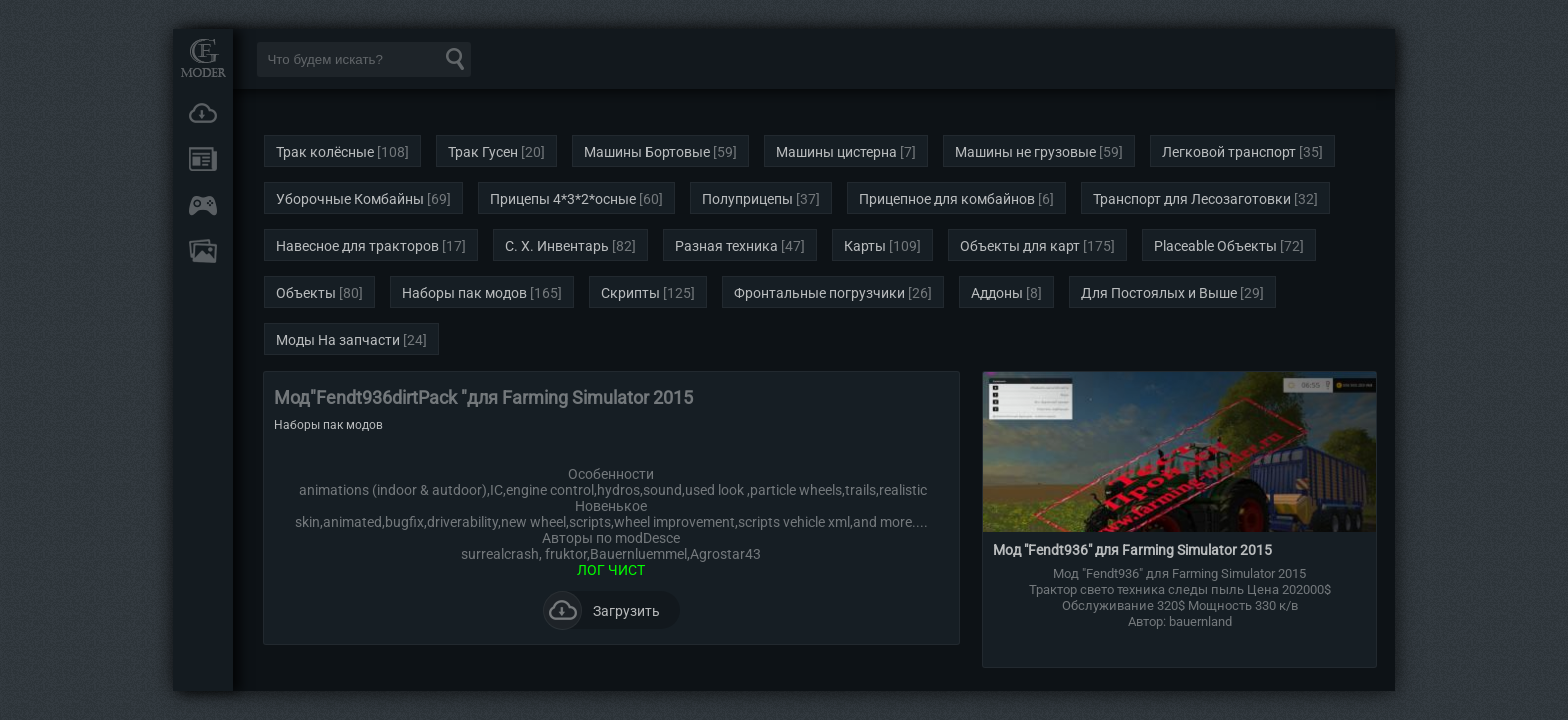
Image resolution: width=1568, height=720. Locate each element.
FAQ (203, 251)
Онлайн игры (203, 205)
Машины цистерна (836, 152)
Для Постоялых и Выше (1159, 293)
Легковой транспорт (1229, 152)
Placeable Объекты (1215, 246)
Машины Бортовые (647, 152)
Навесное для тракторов (357, 246)
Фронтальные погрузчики (819, 293)
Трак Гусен (483, 152)
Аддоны (997, 293)
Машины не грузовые (1025, 152)
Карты (865, 246)
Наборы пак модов (464, 293)
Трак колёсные (325, 152)
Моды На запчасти (338, 340)
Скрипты (630, 293)
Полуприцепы (747, 199)
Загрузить (601, 610)
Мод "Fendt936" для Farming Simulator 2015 (1132, 550)
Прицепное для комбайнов (947, 199)
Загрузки (203, 113)
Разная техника (726, 246)
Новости (203, 159)
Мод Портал (203, 57)
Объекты (306, 293)
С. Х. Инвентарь (557, 246)
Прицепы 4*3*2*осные (563, 199)
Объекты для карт (1020, 246)
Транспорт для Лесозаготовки (1192, 199)
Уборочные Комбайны (350, 199)
